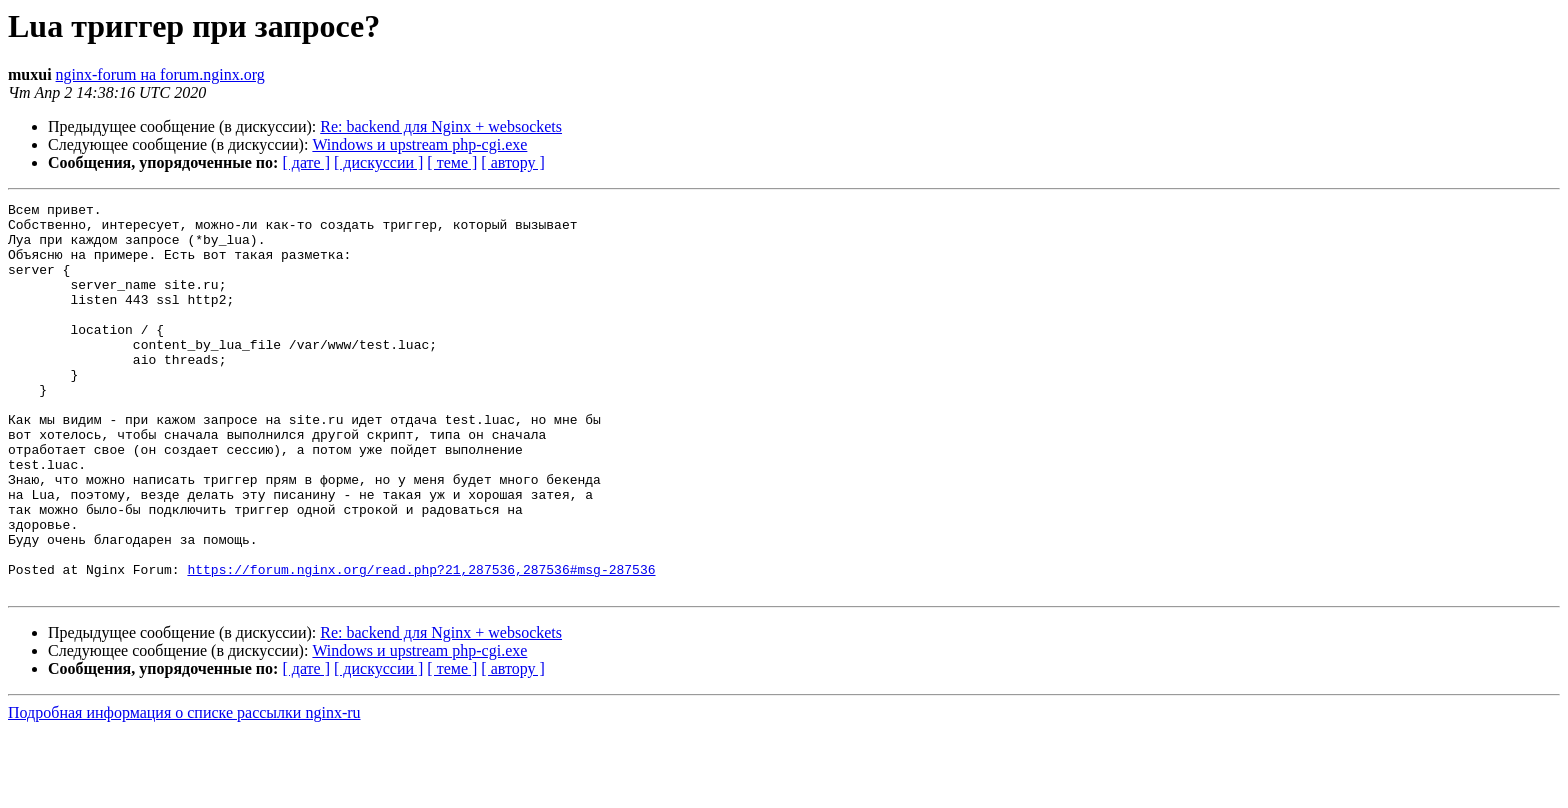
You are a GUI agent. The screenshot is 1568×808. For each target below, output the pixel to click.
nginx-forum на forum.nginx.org (160, 74)
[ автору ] (512, 162)
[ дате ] (306, 162)
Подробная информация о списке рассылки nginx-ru (184, 790)
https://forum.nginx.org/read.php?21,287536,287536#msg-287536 (421, 644)
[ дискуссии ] (378, 162)
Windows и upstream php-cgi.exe (419, 144)
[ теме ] (452, 162)
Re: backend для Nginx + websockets (441, 126)
